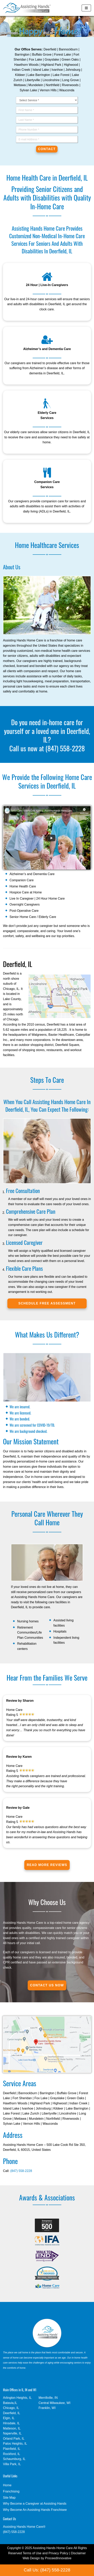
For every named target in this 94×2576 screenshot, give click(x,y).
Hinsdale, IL (11, 2423)
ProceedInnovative (58, 2558)
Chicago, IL (11, 2408)
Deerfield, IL (11, 2413)
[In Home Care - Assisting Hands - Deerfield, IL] (27, 8)
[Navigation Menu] (86, 8)
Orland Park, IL (13, 2438)
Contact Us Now (47, 1985)
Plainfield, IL (11, 2448)
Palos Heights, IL (15, 2443)
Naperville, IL (12, 2433)
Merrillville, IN (48, 2397)
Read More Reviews (47, 1865)
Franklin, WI (47, 2408)
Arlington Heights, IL (17, 2397)
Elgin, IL (9, 2418)
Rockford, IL (11, 2454)
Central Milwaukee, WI (54, 2403)
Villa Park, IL (12, 2464)
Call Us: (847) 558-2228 (47, 2569)
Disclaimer (78, 2553)
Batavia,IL (10, 2403)
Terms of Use (32, 2553)
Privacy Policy (59, 2553)
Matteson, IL (12, 2428)
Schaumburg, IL (14, 2459)
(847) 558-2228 (65, 748)
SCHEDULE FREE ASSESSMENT (47, 1303)
